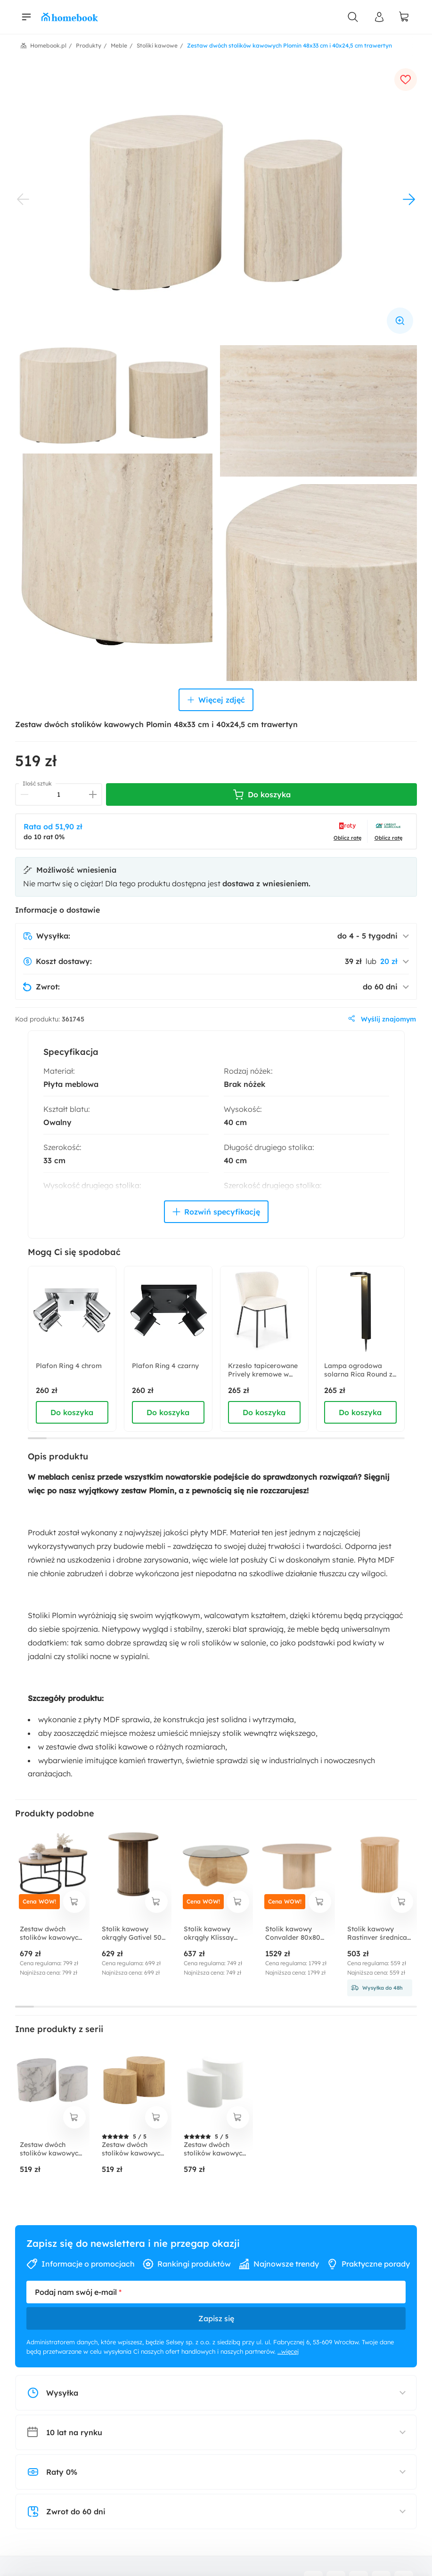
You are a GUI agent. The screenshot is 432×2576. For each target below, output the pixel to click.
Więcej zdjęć (216, 700)
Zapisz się (216, 2318)
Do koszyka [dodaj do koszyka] (71, 1412)
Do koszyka (262, 794)
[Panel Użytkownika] (379, 17)
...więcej (288, 2351)
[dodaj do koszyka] (74, 1901)
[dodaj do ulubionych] (405, 79)
